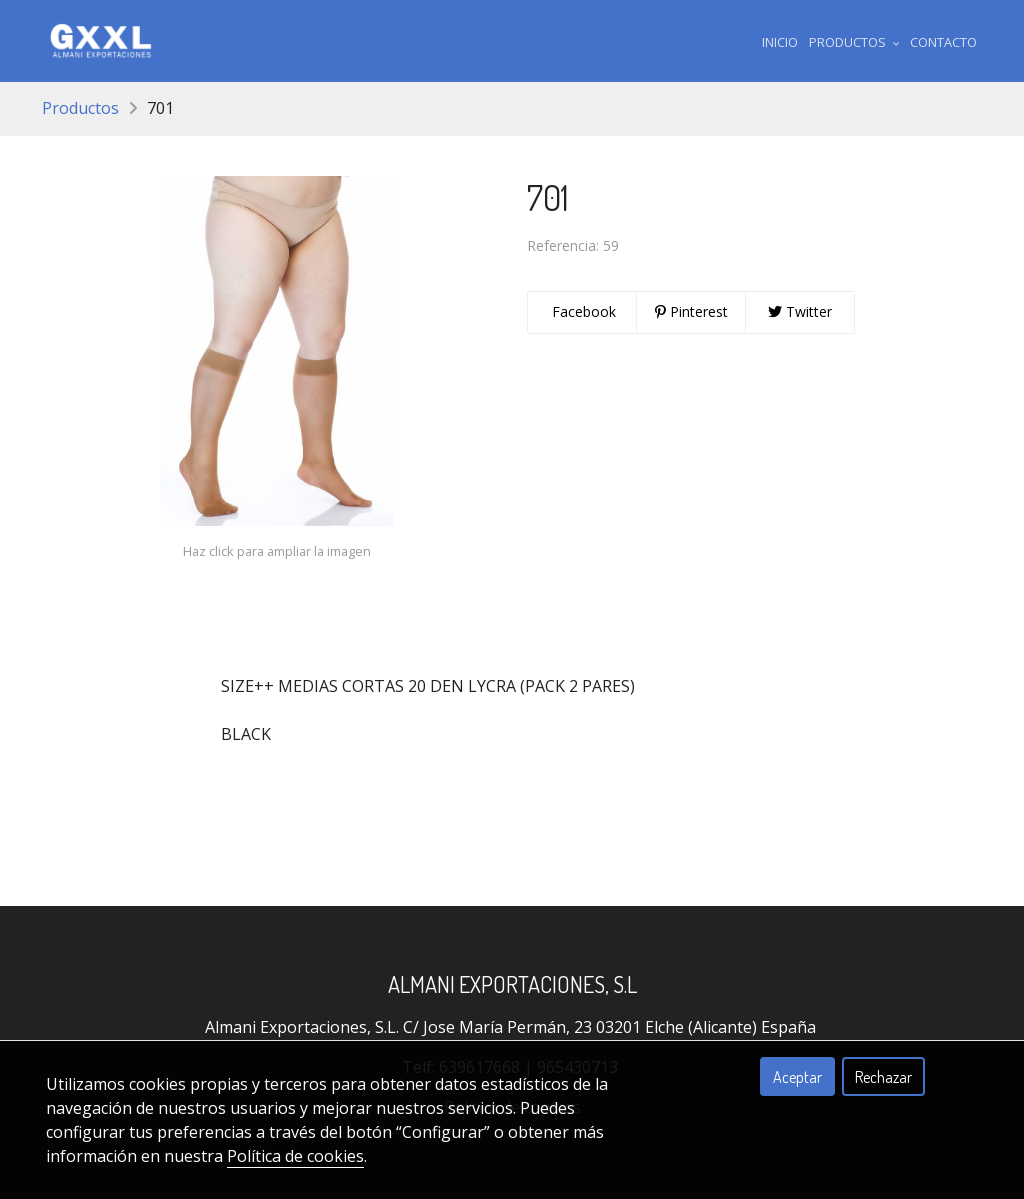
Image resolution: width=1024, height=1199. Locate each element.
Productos (80, 108)
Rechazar (883, 1077)
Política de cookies (295, 1156)
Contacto (943, 42)
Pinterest (691, 311)
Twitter (800, 311)
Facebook (582, 311)
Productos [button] (854, 42)
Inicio (780, 42)
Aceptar (797, 1077)
